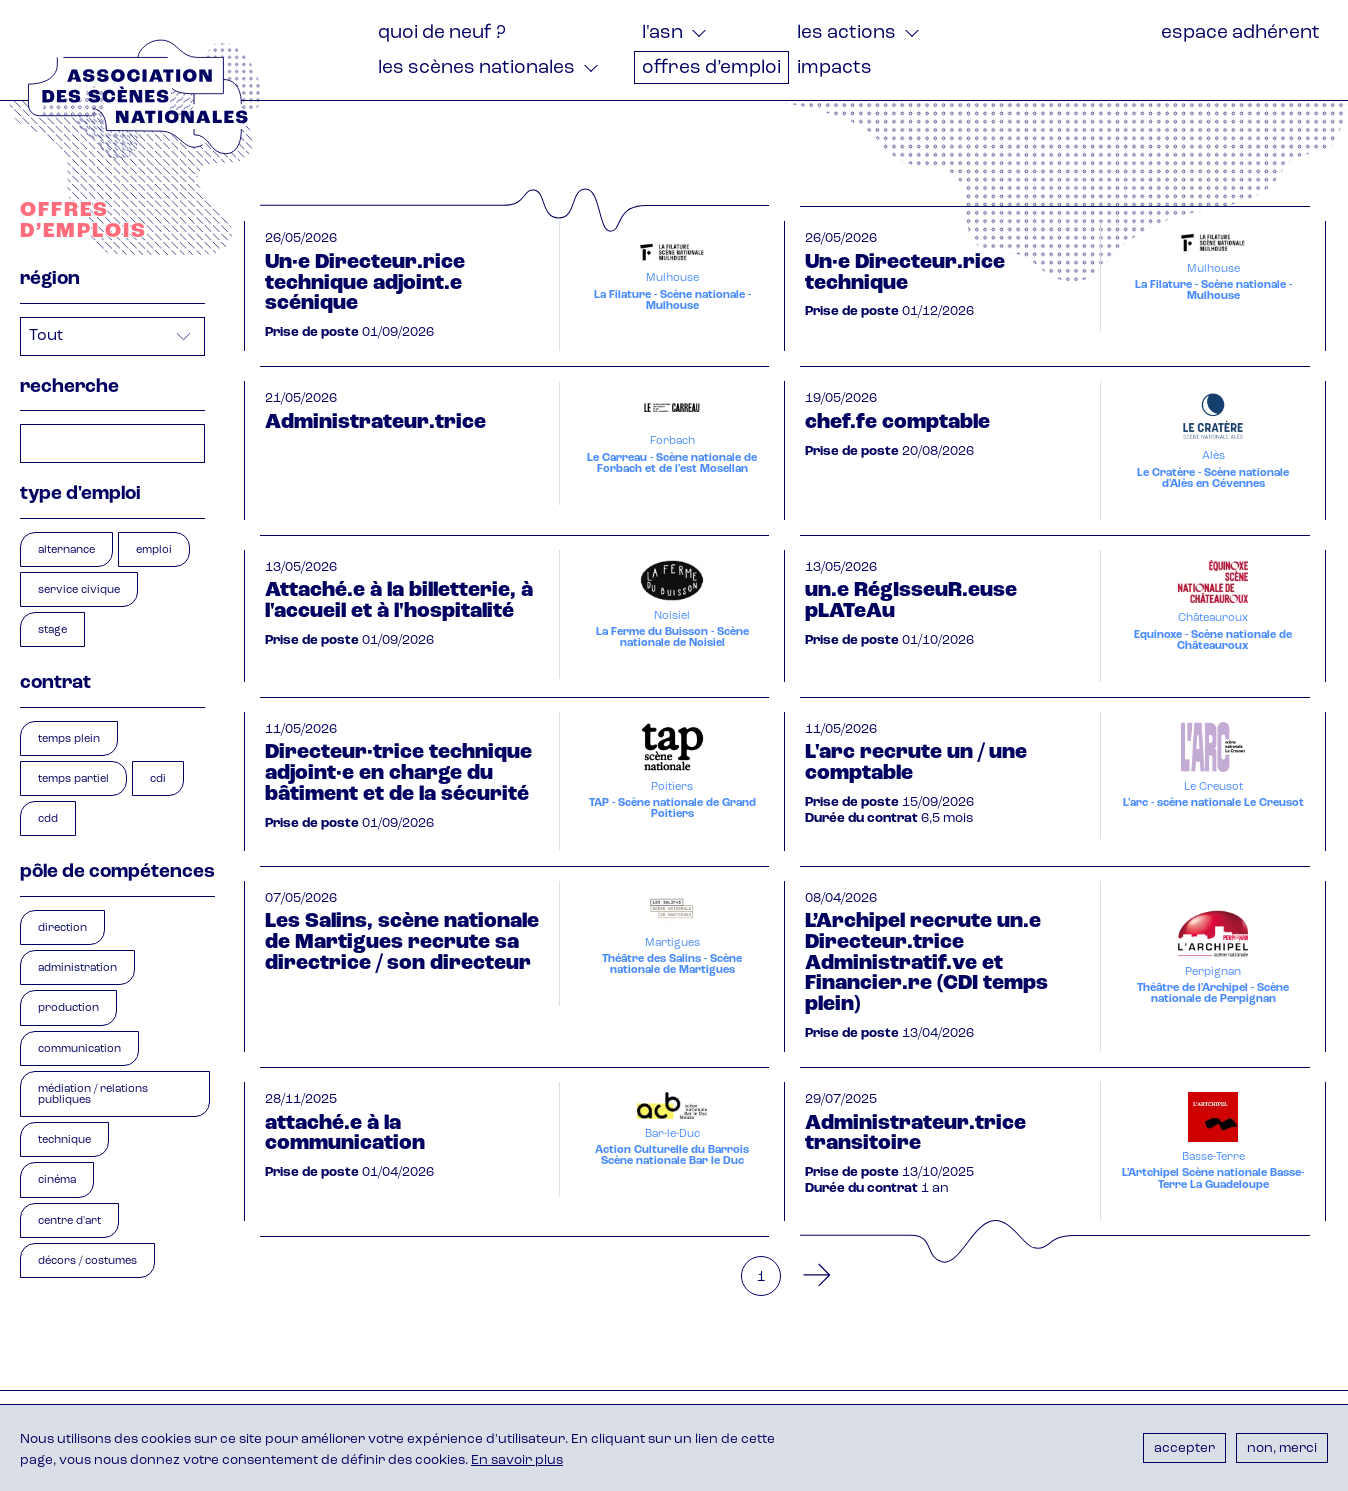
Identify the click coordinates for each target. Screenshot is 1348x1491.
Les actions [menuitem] (846, 33)
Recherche (69, 387)
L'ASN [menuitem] (662, 33)
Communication (79, 1049)
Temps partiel (73, 779)
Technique (64, 1140)
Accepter (1184, 1448)
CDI (158, 779)
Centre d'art (69, 1221)
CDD (48, 819)
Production (68, 1008)
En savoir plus (517, 1460)
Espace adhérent (1240, 33)
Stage (52, 630)
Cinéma (57, 1180)
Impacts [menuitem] (834, 68)
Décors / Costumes (87, 1261)
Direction (62, 928)
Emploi (154, 550)
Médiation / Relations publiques (93, 1095)
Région (50, 279)
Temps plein (69, 739)
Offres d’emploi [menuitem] (711, 68)
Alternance (66, 550)
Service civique (79, 590)
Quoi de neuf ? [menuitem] (442, 33)
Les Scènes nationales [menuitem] (476, 68)
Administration (77, 968)
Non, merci (1282, 1448)
